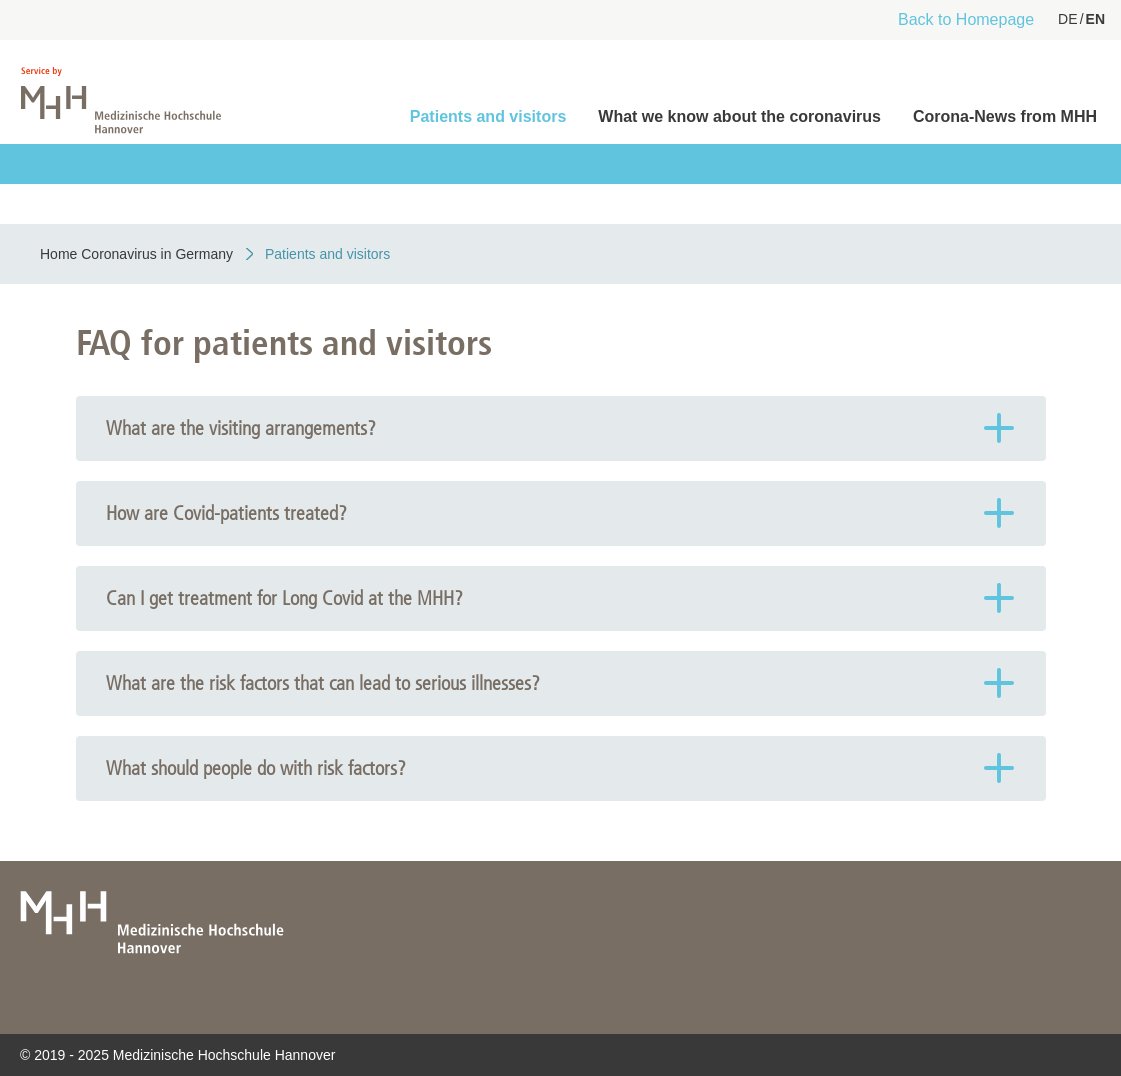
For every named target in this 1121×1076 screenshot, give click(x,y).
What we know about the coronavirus (739, 116)
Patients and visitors (488, 116)
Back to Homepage (966, 19)
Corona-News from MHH (1005, 116)
